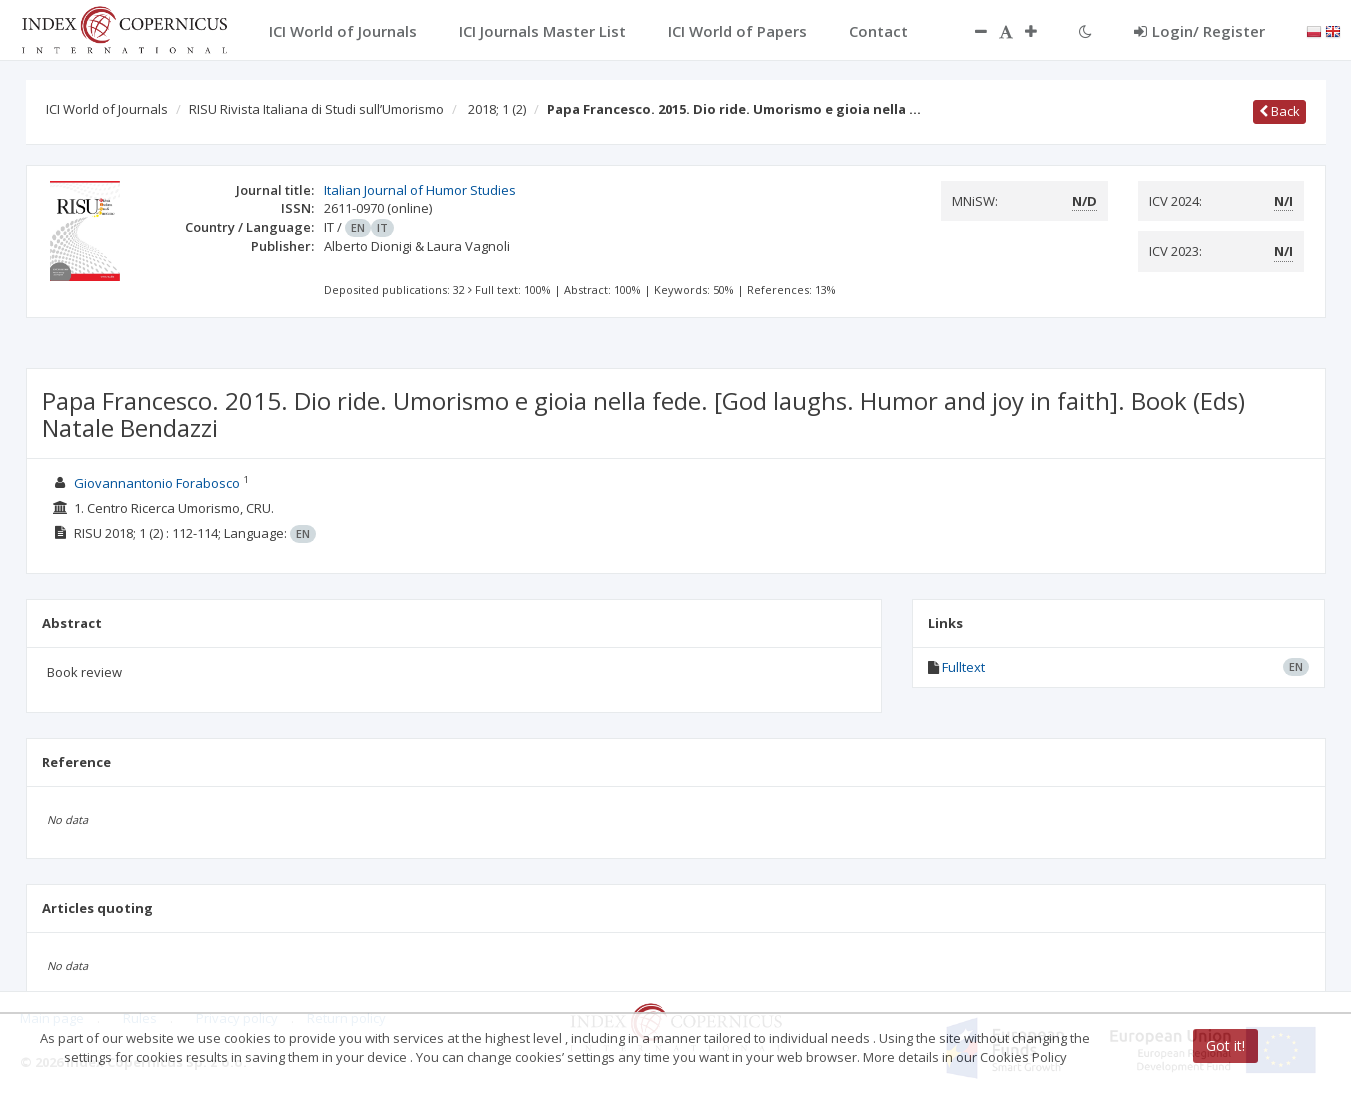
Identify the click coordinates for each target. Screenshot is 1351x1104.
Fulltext (963, 667)
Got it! (1225, 1045)
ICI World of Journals (107, 109)
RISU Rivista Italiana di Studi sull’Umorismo (316, 109)
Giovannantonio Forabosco (157, 483)
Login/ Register (1199, 31)
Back (1279, 111)
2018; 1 (497, 109)
